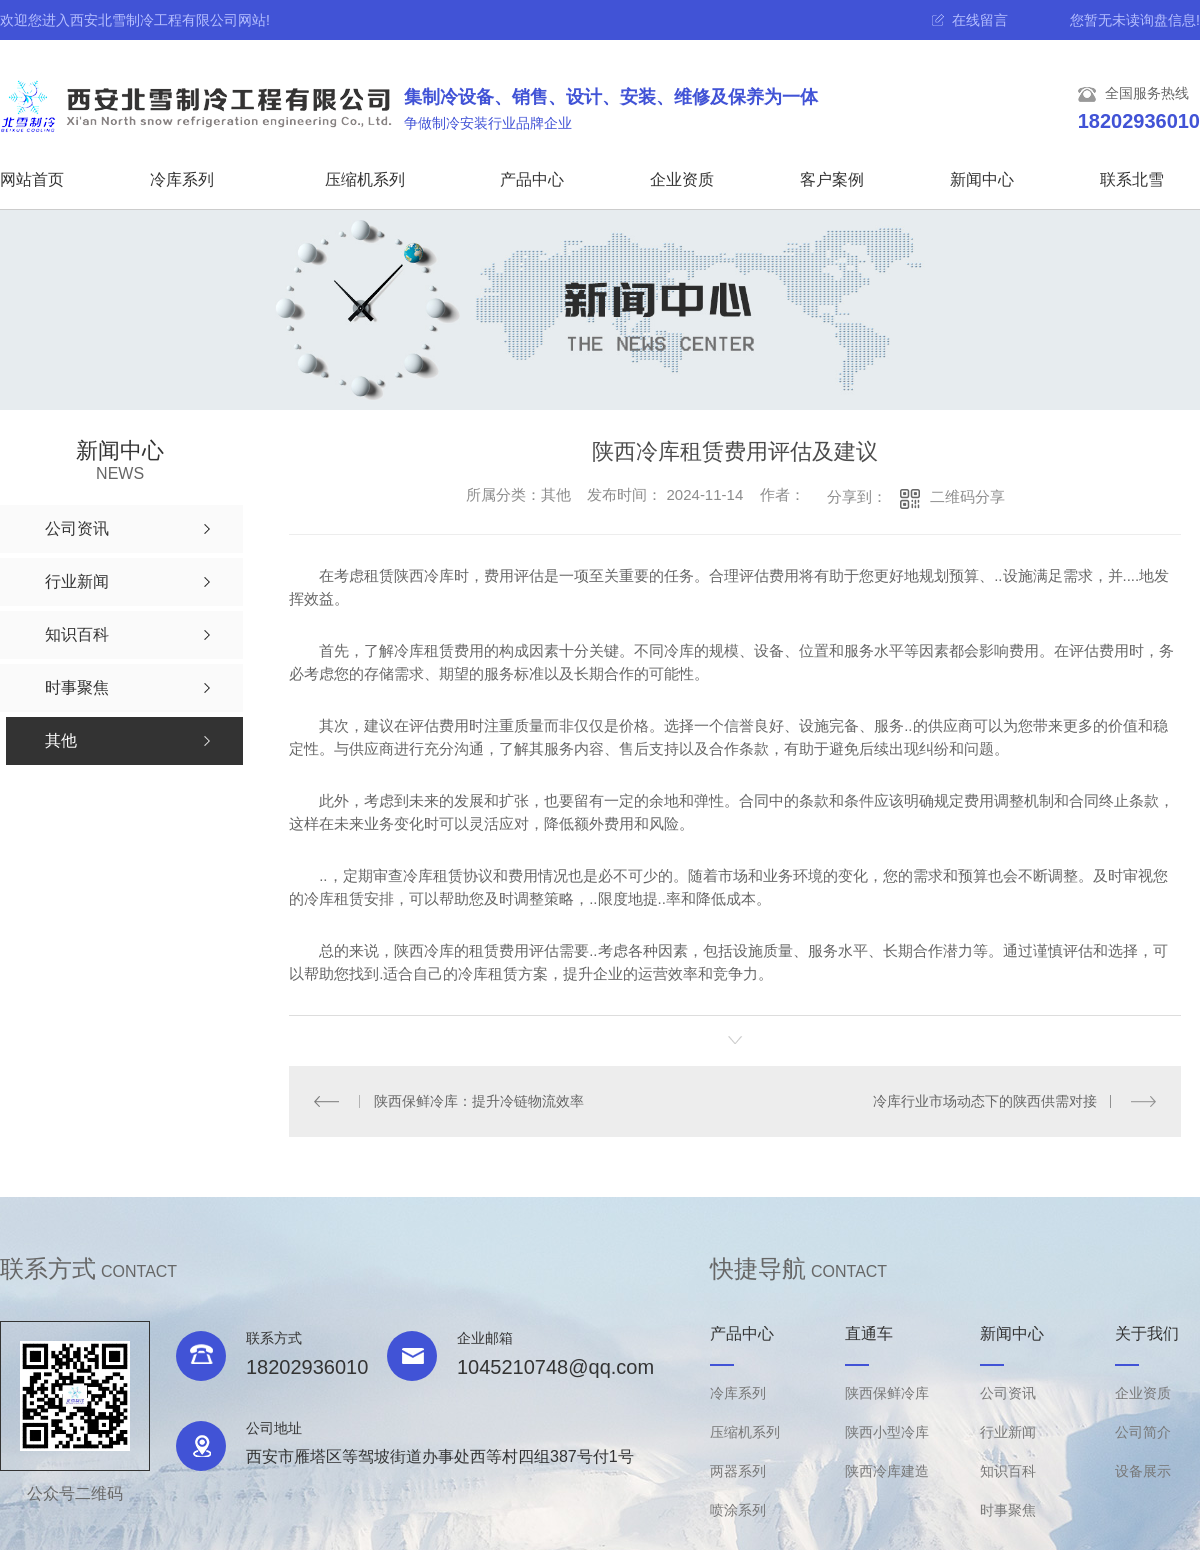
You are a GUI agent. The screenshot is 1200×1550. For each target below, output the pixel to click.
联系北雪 (1132, 179)
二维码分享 (967, 496)
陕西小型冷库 (887, 1432)
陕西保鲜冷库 (887, 1393)
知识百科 (1008, 1471)
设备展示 (1143, 1471)
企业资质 (682, 179)
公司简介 (1143, 1432)
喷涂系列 (738, 1510)
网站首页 (32, 179)
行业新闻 (1008, 1432)
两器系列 (738, 1471)
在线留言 (980, 20)
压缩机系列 (365, 179)
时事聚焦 (1008, 1510)
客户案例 (832, 179)
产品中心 (532, 179)
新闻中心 (982, 179)
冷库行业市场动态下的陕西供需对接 (985, 1101)
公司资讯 (1008, 1393)
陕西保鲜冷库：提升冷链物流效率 (479, 1101)
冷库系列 (182, 179)
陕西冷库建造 (887, 1471)
